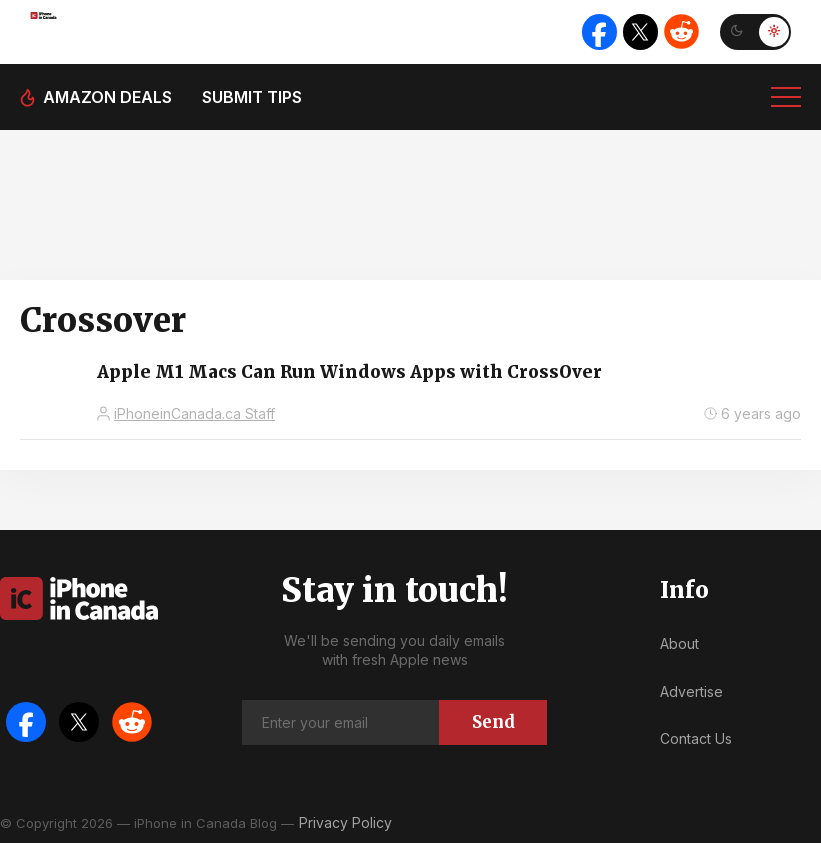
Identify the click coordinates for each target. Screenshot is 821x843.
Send (493, 722)
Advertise (691, 691)
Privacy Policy (345, 822)
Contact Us (696, 738)
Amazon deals (107, 97)
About (679, 643)
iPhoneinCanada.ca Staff (194, 413)
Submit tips (252, 97)
